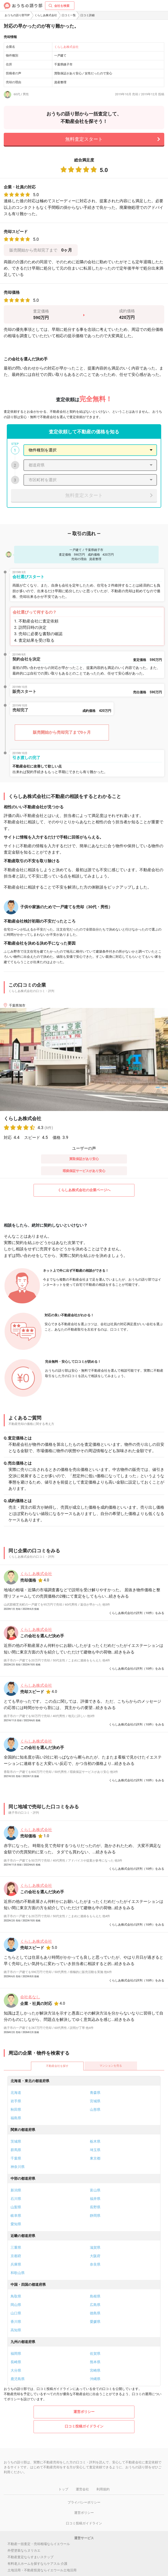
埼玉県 (95, 2150)
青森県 (95, 2093)
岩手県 (16, 2101)
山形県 (95, 2109)
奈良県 (95, 2264)
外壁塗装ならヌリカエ (24, 2550)
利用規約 (103, 2489)
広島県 (95, 2305)
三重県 (16, 2247)
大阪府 (95, 2256)
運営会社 (82, 2489)
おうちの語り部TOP (17, 15)
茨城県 (16, 2141)
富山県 (95, 2190)
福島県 (16, 2118)
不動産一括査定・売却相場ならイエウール (39, 2544)
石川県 (16, 2199)
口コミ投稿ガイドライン (84, 2426)
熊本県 (95, 2362)
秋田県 (16, 2109)
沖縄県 (95, 2379)
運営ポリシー (84, 2412)
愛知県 (16, 2224)
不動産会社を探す (57, 2066)
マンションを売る (110, 2065)
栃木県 (95, 2141)
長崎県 (16, 2362)
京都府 (16, 2256)
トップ (63, 2489)
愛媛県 (95, 2322)
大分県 (16, 2370)
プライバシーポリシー (84, 2502)
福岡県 (16, 2353)
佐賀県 (95, 2353)
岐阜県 (16, 2215)
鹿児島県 (18, 2379)
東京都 (95, 2158)
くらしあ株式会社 (45, 15)
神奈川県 (18, 2167)
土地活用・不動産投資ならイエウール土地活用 (42, 2570)
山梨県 (16, 2207)
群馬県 (16, 2150)
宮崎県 (95, 2370)
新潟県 (16, 2190)
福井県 (95, 2199)
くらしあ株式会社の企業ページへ (84, 1190)
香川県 (16, 2322)
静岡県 (95, 2215)
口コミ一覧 (69, 15)
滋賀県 (95, 2247)
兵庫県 (16, 2264)
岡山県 (16, 2305)
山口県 (16, 2313)
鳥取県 (16, 2296)
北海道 (16, 2093)
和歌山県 (18, 2273)
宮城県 (95, 2101)
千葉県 (16, 2158)
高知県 (16, 2330)
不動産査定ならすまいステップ (30, 2557)
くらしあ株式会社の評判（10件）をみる (136, 1613)
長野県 (95, 2207)
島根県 (95, 2296)
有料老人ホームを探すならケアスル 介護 (37, 2563)
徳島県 (95, 2313)
